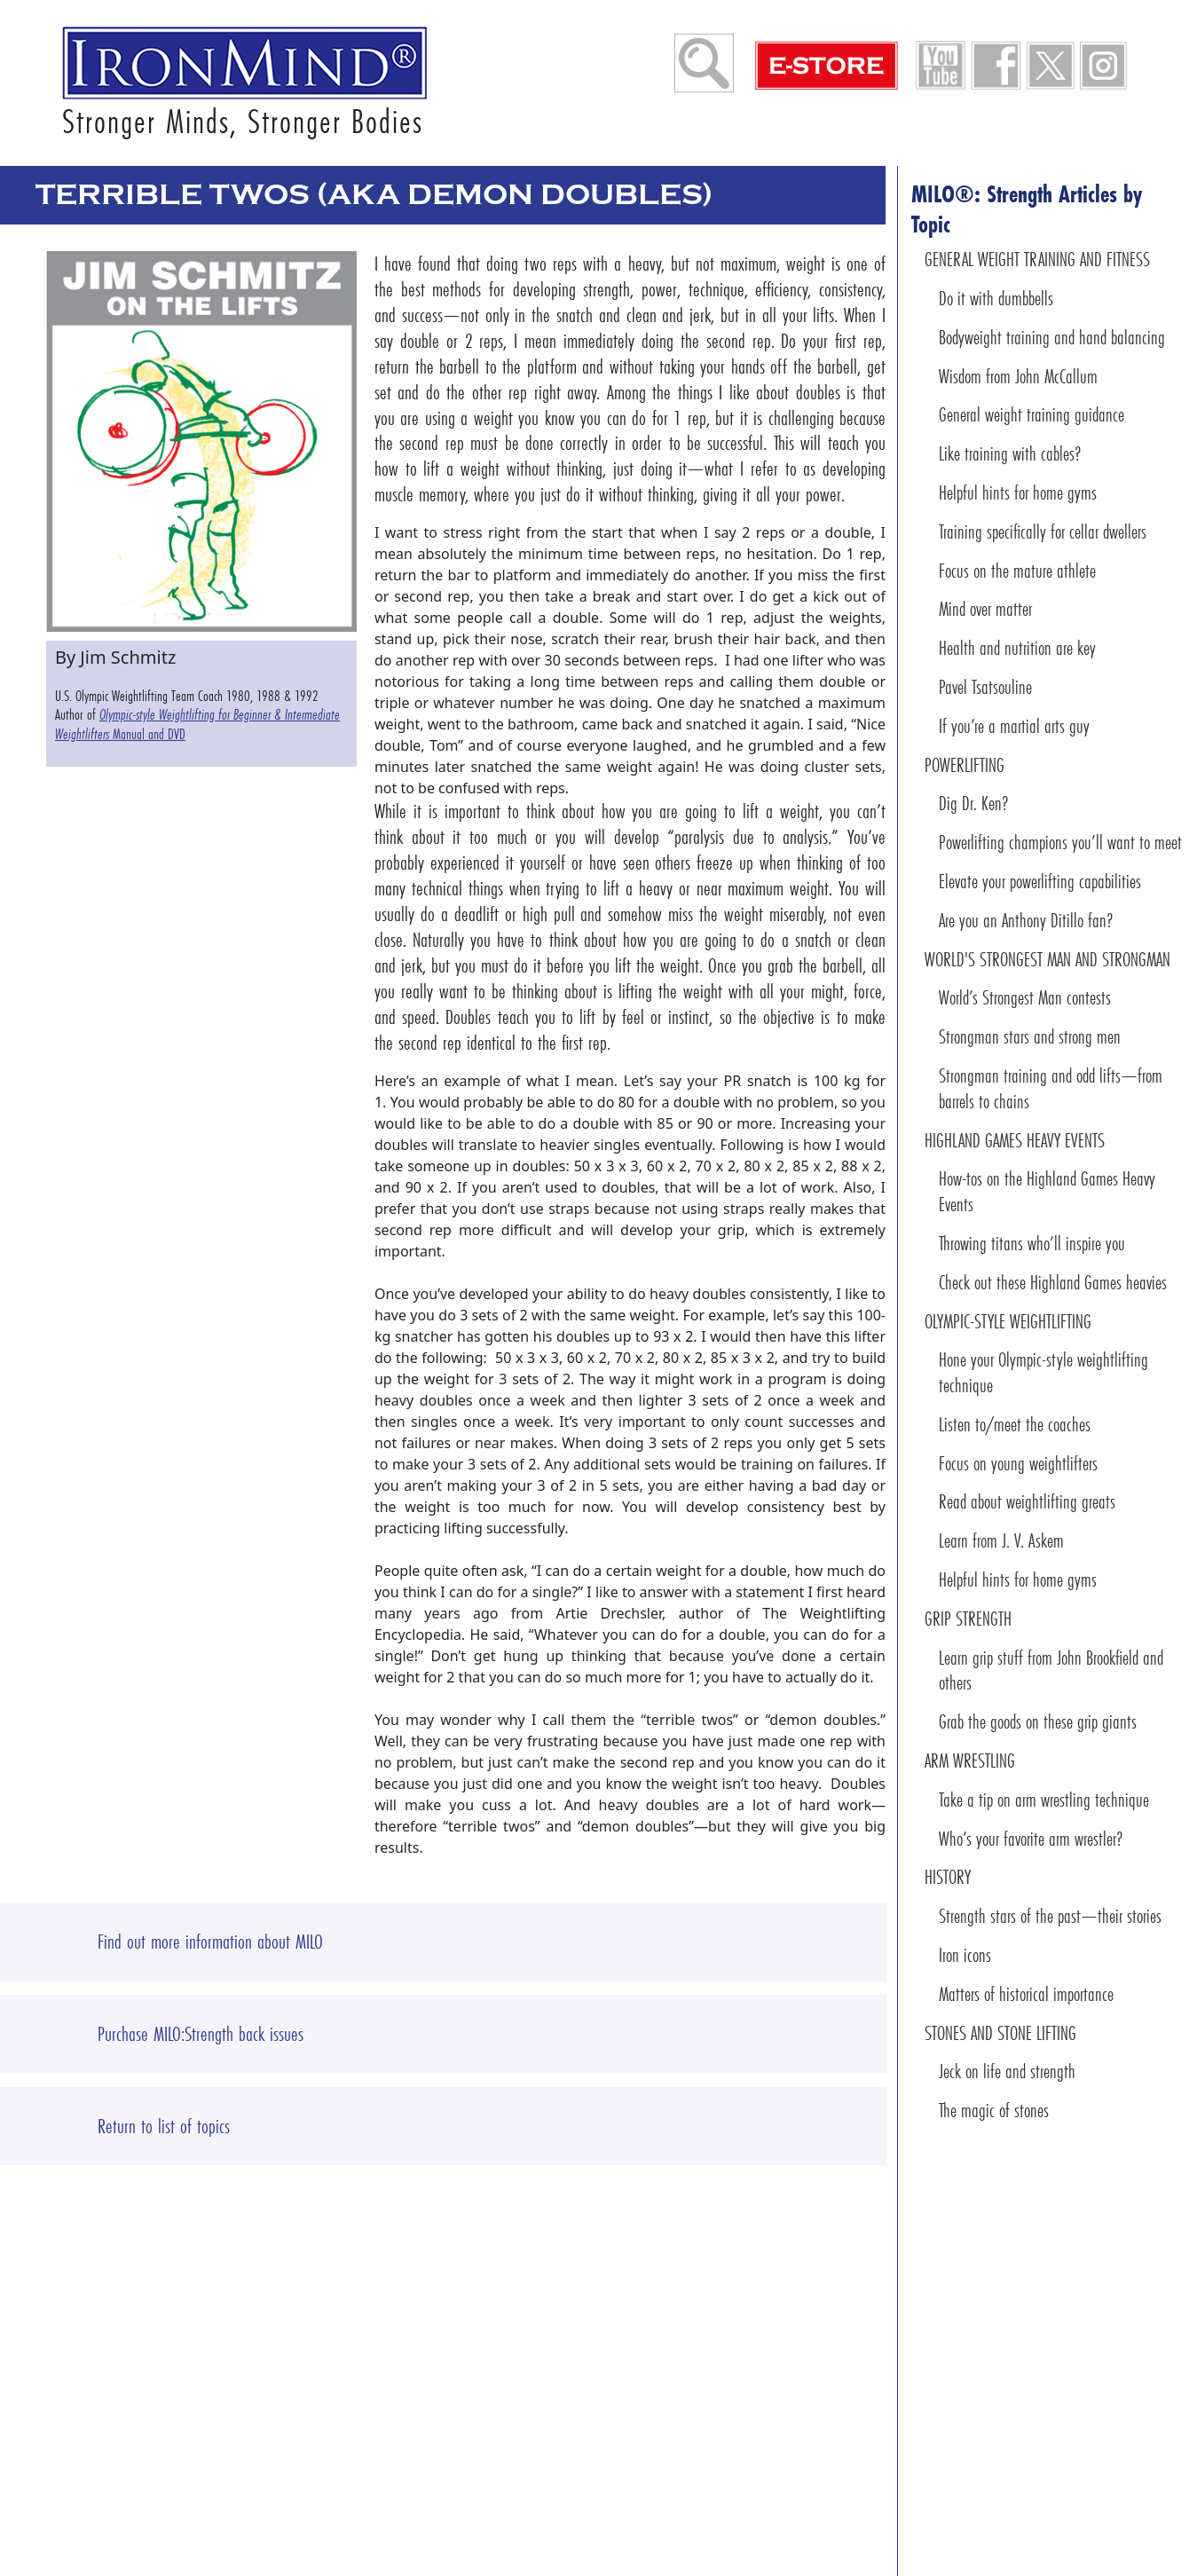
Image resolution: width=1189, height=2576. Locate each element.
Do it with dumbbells (996, 299)
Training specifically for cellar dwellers (1042, 532)
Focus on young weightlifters (1018, 1464)
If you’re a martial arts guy (1014, 726)
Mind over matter (985, 609)
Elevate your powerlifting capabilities (1040, 882)
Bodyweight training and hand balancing (1052, 338)
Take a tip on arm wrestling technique (1044, 1800)
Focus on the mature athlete (1017, 571)
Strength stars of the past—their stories (1050, 1916)
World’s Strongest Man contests (1025, 998)
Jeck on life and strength (1007, 2072)
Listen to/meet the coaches (1015, 1425)
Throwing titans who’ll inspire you (1032, 1244)
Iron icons (965, 1955)
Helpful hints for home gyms (1018, 493)
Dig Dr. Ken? (974, 803)
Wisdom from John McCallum (1018, 377)
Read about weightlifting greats (1027, 1502)
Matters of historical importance (1026, 1994)
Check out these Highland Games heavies (1053, 1283)
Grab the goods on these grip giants (1038, 1722)
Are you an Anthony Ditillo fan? (1026, 921)
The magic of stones (994, 2111)
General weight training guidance (1031, 415)
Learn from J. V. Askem (1001, 1541)
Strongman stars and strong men (1030, 1037)
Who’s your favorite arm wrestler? (1031, 1839)
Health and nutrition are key (1017, 648)
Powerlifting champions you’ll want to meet (1060, 843)
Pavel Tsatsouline (985, 687)
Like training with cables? (1010, 454)
